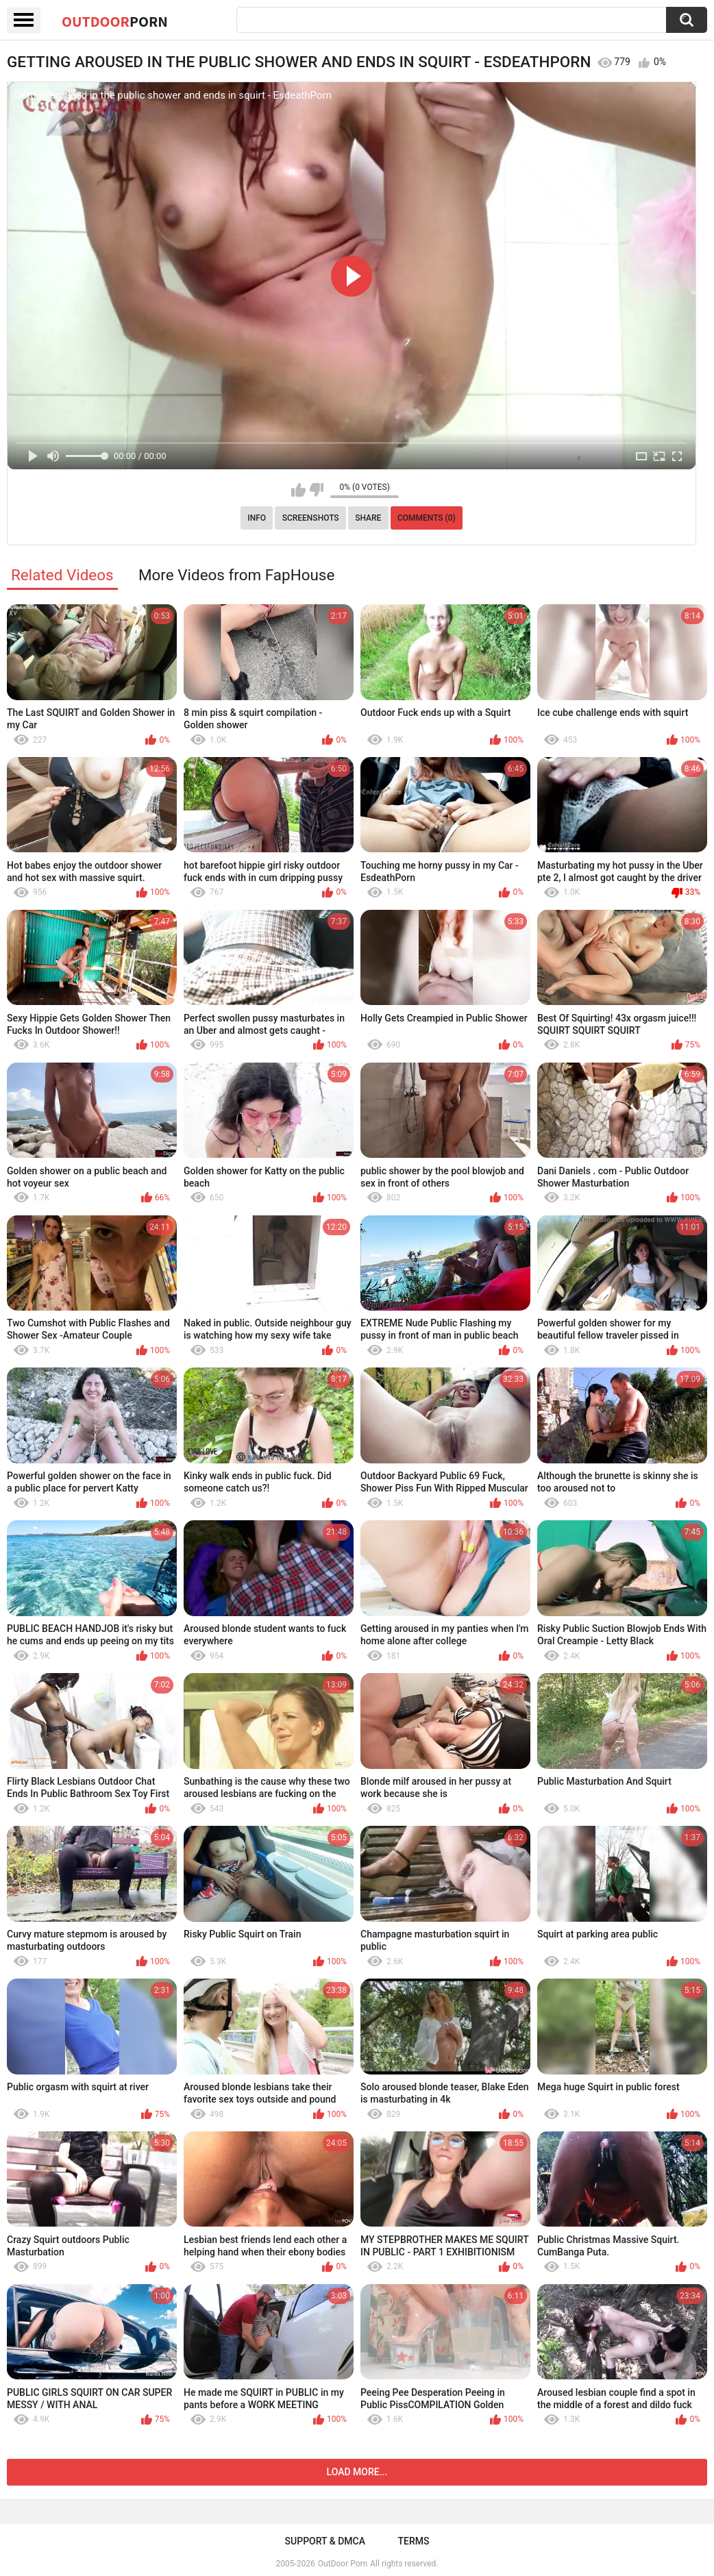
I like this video (298, 490)
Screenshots (310, 518)
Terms (413, 2541)
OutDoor (115, 21)
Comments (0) (426, 518)
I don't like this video (316, 490)
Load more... (357, 2471)
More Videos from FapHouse (236, 575)
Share (368, 518)
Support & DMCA (325, 2541)
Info (256, 518)
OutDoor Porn (342, 2563)
